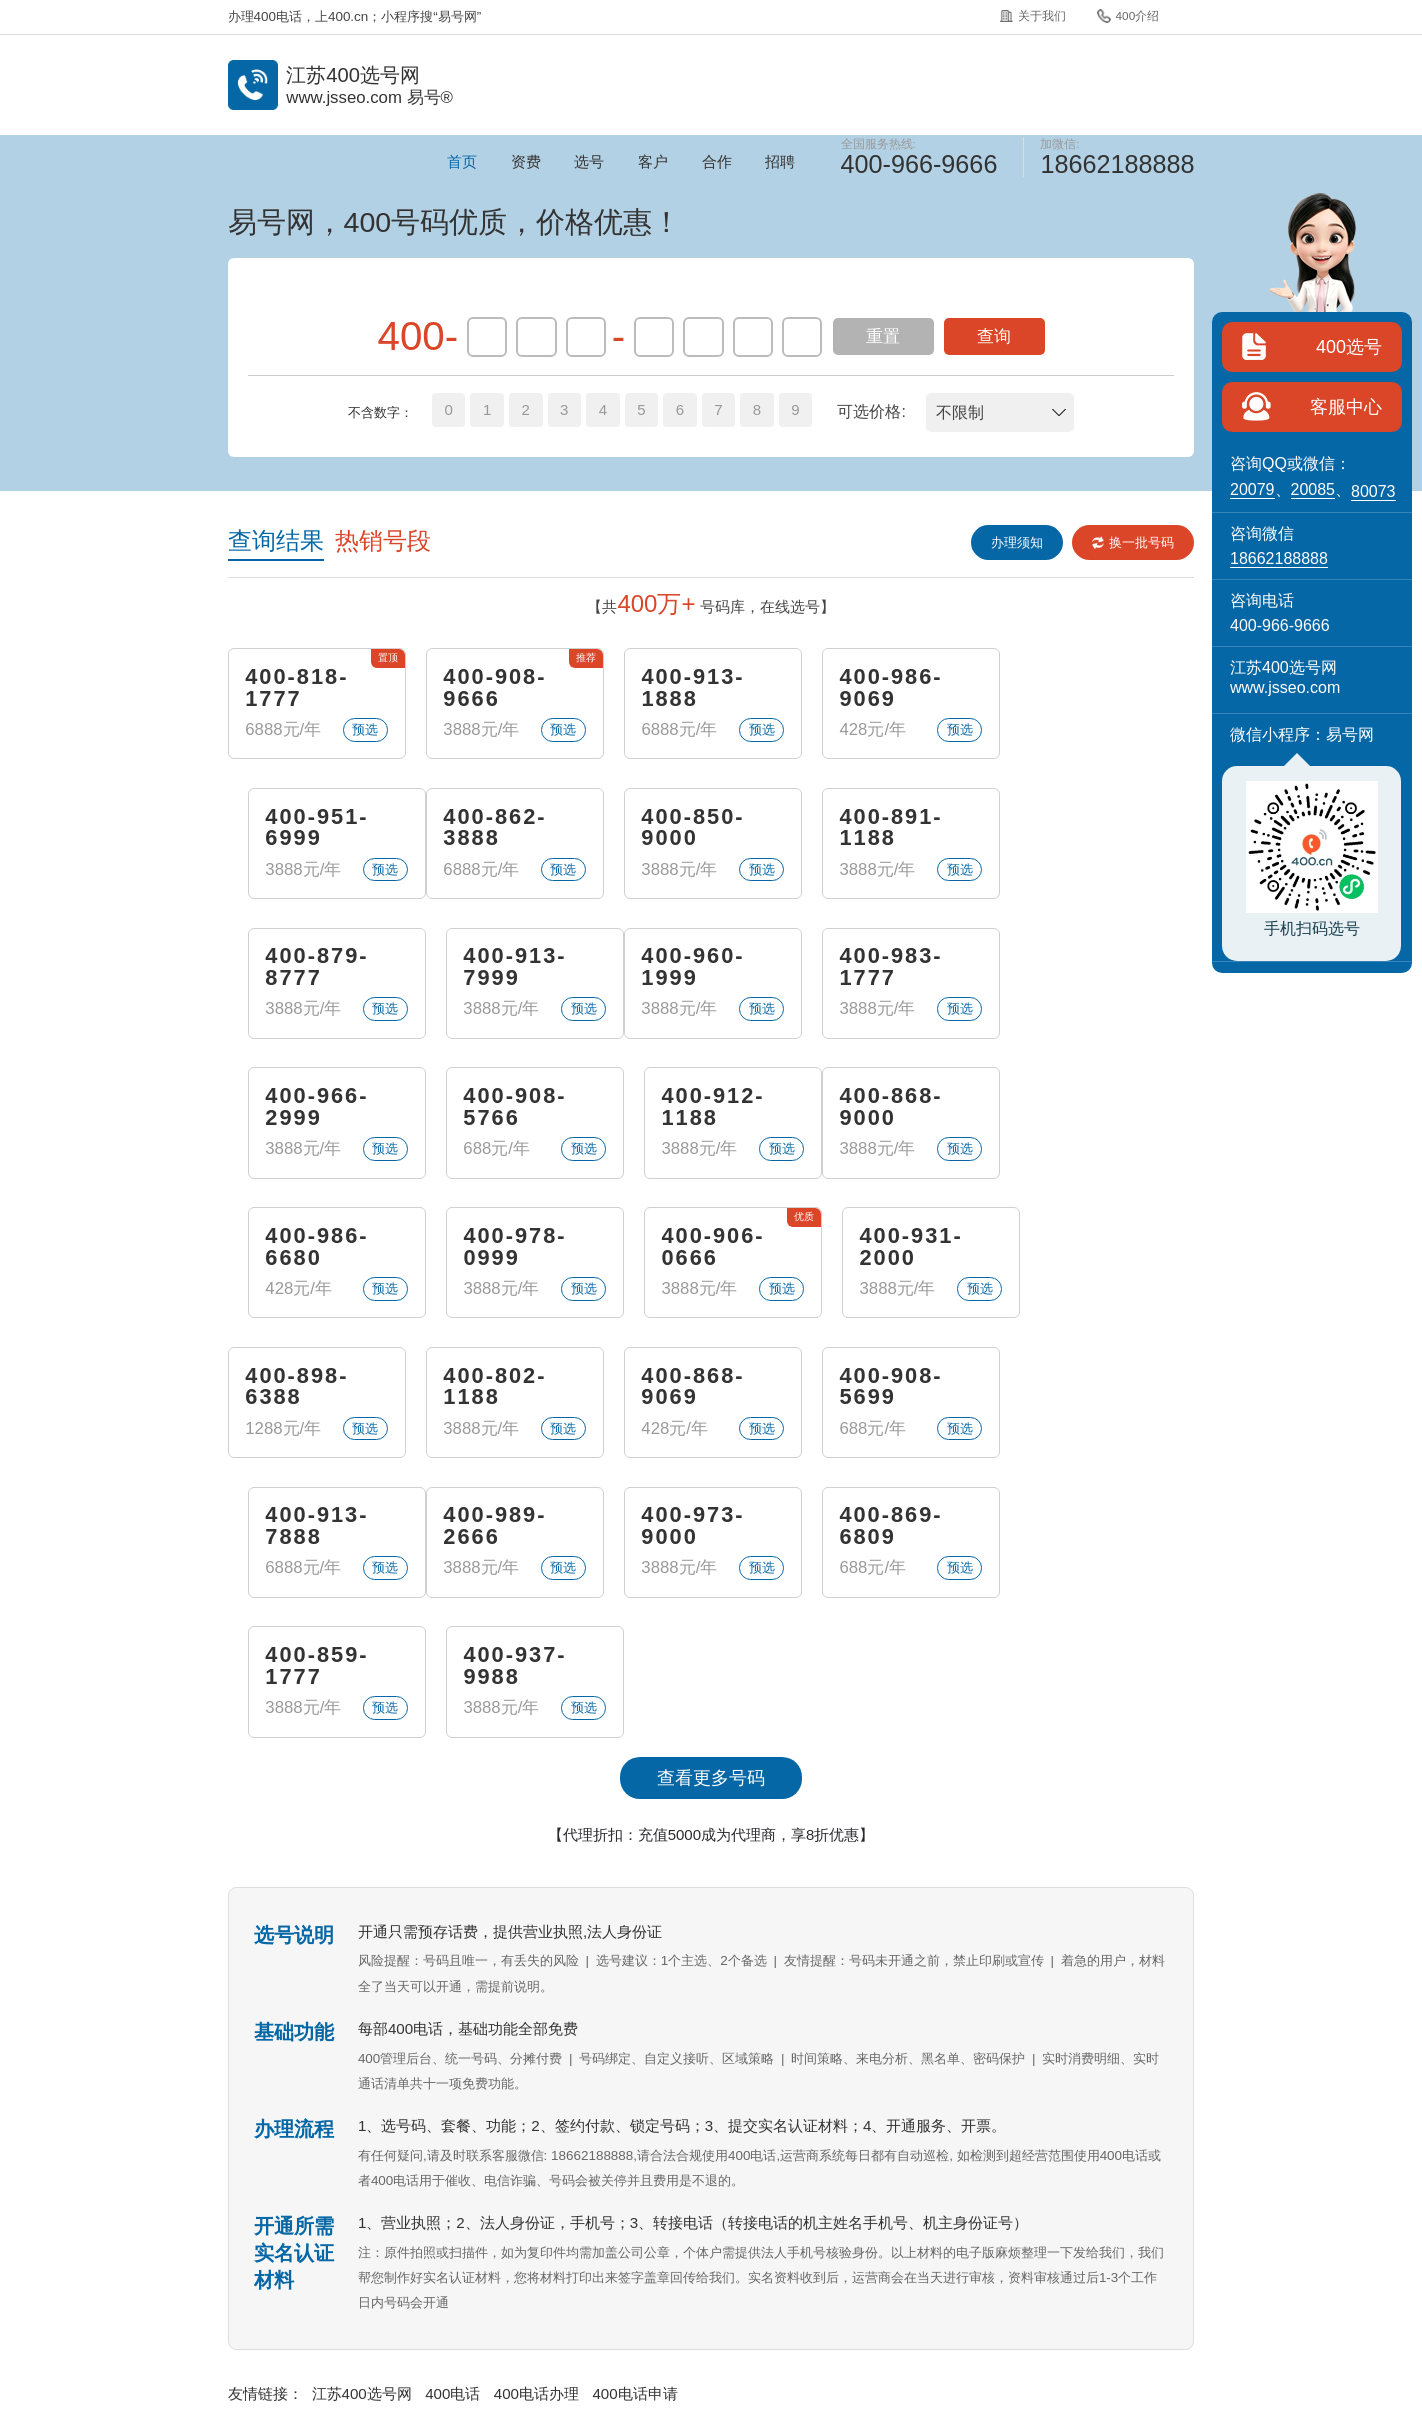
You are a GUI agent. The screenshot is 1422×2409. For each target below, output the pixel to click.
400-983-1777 (494, 968)
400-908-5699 (889, 1248)
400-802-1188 (494, 1248)
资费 (526, 161)
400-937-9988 (1086, 1388)
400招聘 (957, 2245)
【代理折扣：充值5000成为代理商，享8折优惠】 (711, 1557)
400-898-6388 (296, 1248)
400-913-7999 (1086, 828)
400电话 (452, 2116)
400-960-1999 (296, 968)
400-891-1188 (691, 828)
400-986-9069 (889, 688)
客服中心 (1346, 407)
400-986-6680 (494, 1108)
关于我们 (1033, 15)
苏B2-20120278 (812, 2298)
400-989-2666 (296, 1388)
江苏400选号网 (362, 2116)
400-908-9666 (494, 688)
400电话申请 (634, 2116)
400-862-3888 (296, 828)
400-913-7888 (1086, 1248)
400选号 (1349, 347)
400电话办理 (536, 2116)
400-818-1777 (296, 688)
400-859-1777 (889, 1388)
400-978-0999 (691, 1108)
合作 (717, 161)
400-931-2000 (1086, 1108)
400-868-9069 (691, 1248)
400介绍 (1128, 16)
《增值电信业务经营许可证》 (676, 2298)
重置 (883, 336)
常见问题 (680, 2245)
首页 (462, 161)
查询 (994, 336)
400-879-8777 (889, 828)
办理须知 (1017, 542)
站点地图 (1049, 2245)
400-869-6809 (691, 1388)
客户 (653, 161)
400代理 (864, 2245)
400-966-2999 (691, 968)
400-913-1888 (691, 688)
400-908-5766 (889, 968)
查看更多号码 (711, 1500)
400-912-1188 (1086, 968)
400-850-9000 (494, 828)
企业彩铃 (772, 2245)
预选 (365, 729)
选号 (589, 161)
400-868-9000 (296, 1108)
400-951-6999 (1086, 688)
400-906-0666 (889, 1108)
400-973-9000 (494, 1388)
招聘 (780, 161)
